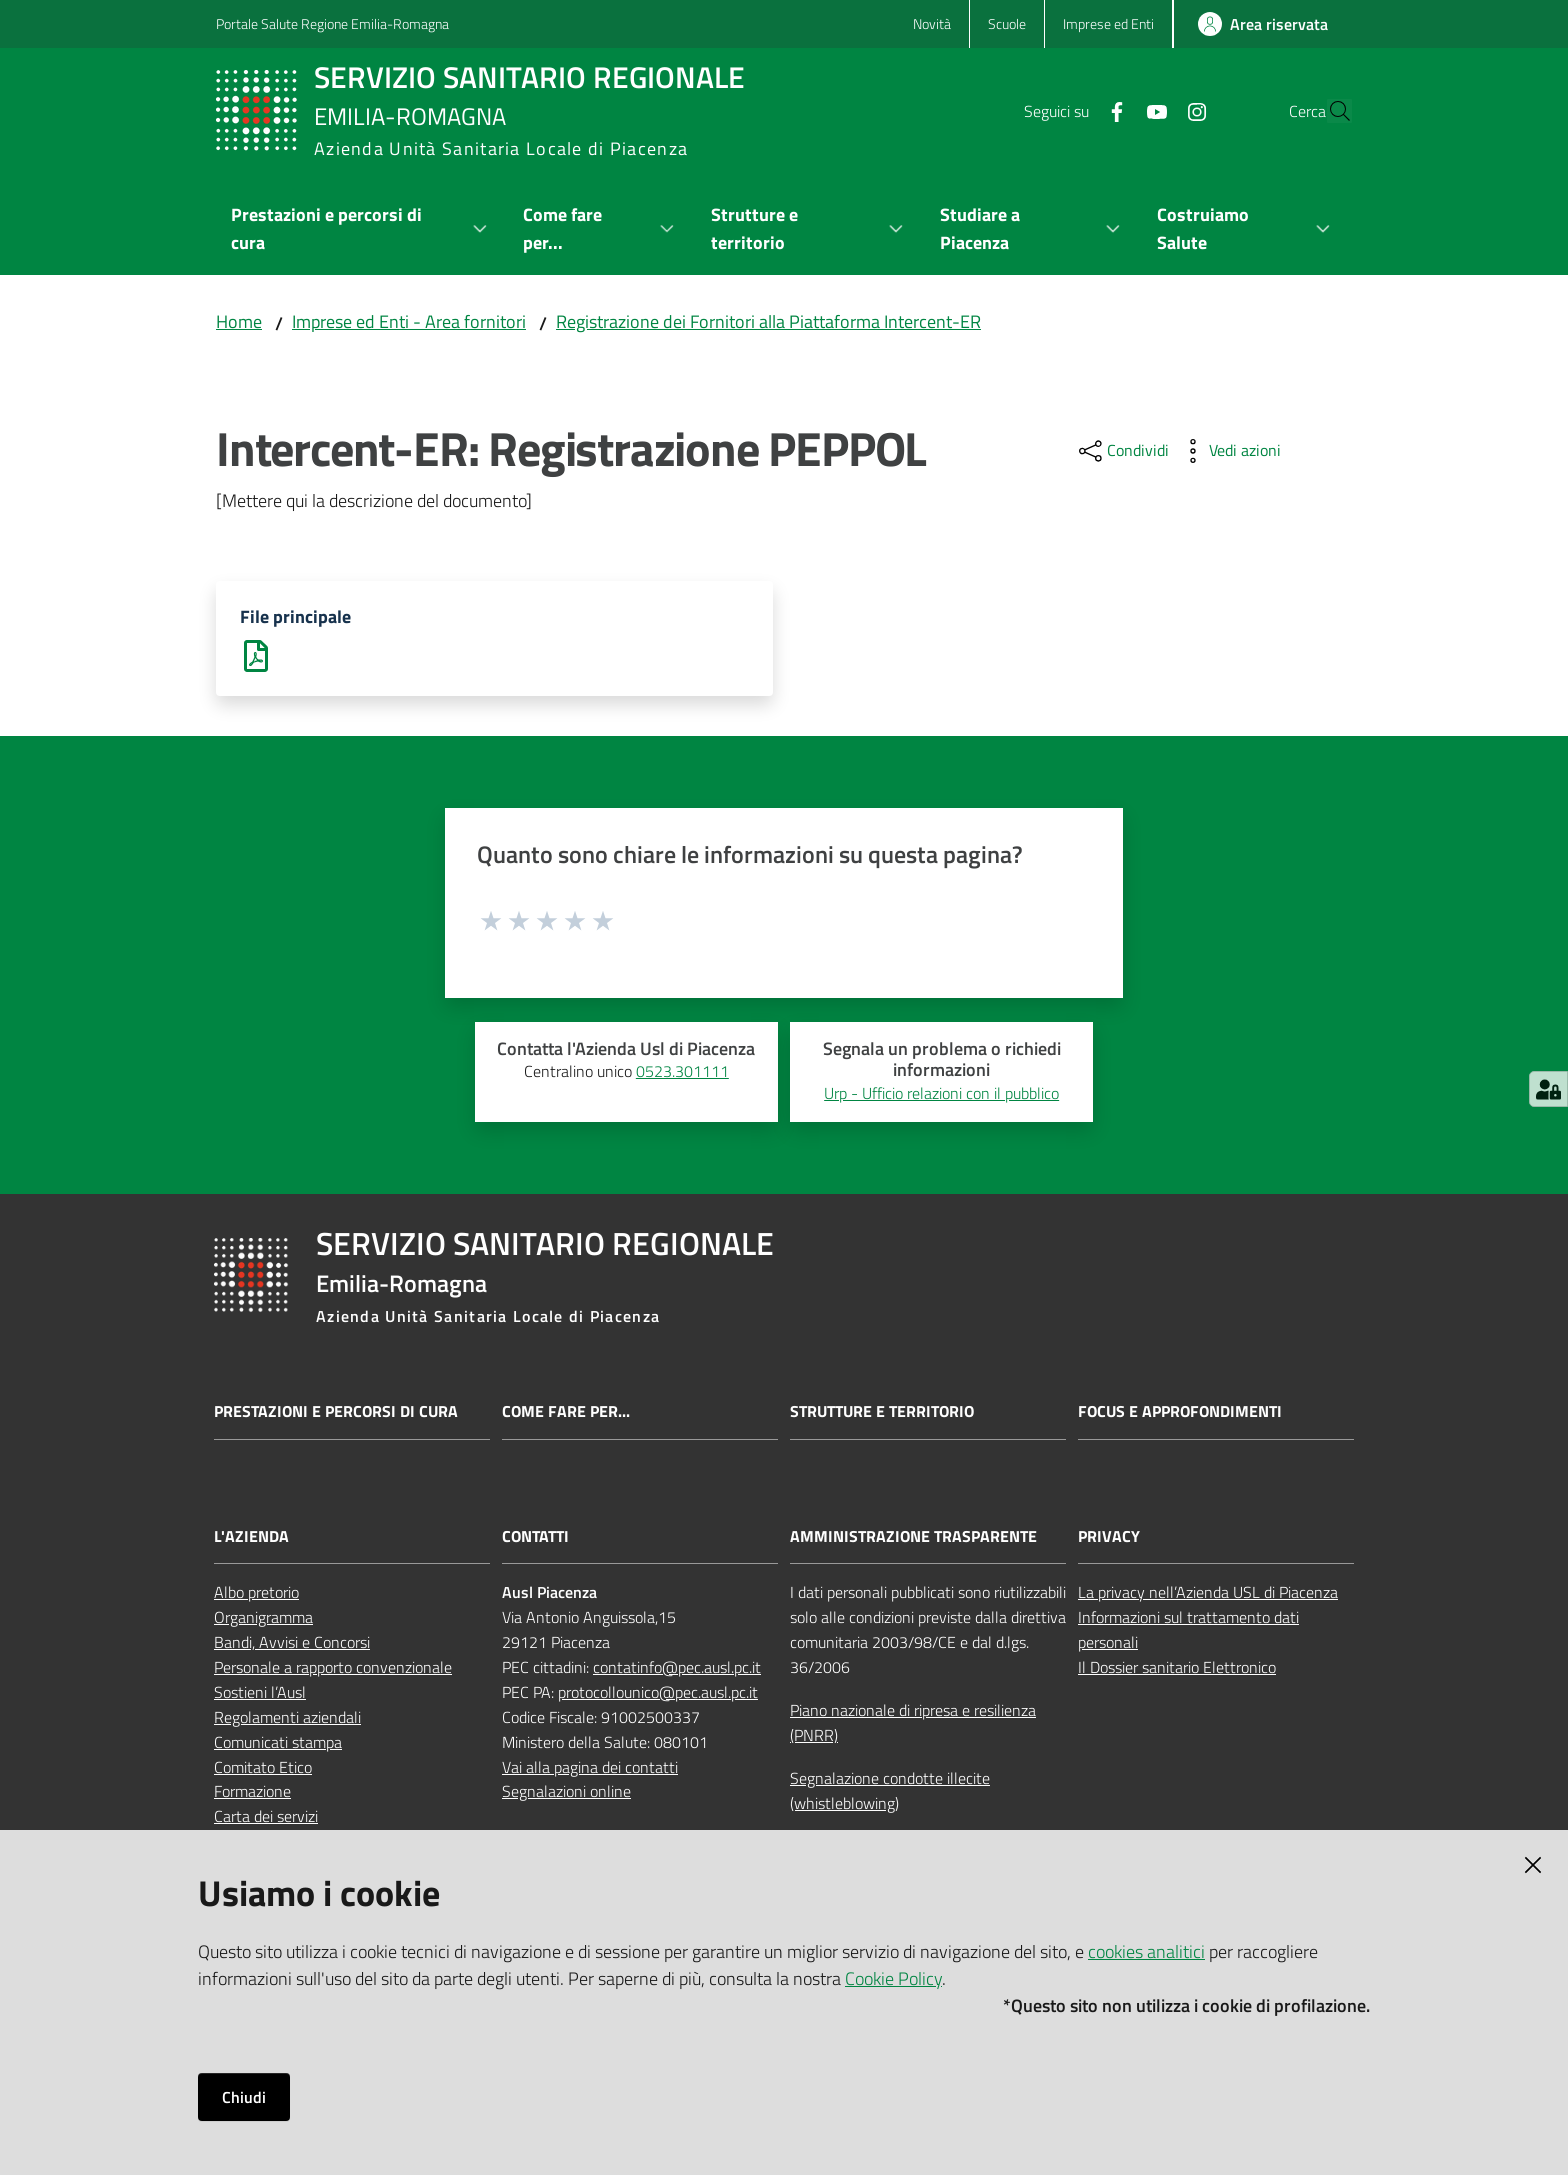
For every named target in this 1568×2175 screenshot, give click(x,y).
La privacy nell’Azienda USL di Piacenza (1208, 1595)
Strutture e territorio (882, 1413)
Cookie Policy (893, 1978)
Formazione (252, 1794)
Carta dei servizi (266, 1818)
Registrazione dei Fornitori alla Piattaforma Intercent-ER (768, 321)
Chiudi (244, 2097)
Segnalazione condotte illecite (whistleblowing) (890, 1792)
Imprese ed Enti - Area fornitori (409, 321)
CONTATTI (535, 1538)
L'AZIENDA (251, 1538)
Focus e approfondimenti (1180, 1413)
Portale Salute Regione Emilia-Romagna (332, 23)
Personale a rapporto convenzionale (333, 1669)
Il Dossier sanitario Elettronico (1177, 1669)
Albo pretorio (256, 1595)
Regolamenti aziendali (287, 1719)
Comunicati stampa (278, 1744)
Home (239, 321)
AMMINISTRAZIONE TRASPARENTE (913, 1538)
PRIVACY (1109, 1538)
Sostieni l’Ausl (260, 1694)
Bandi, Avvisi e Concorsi (292, 1644)
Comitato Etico (263, 1769)
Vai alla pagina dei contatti (590, 1769)
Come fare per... (566, 1413)
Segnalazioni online (566, 1794)
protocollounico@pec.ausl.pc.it (658, 1694)
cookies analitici (1146, 1951)
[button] (1328, 111)
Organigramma (263, 1619)
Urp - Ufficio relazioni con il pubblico (941, 1095)
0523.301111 (682, 1073)
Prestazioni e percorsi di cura (336, 1413)
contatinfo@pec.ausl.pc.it (677, 1669)
